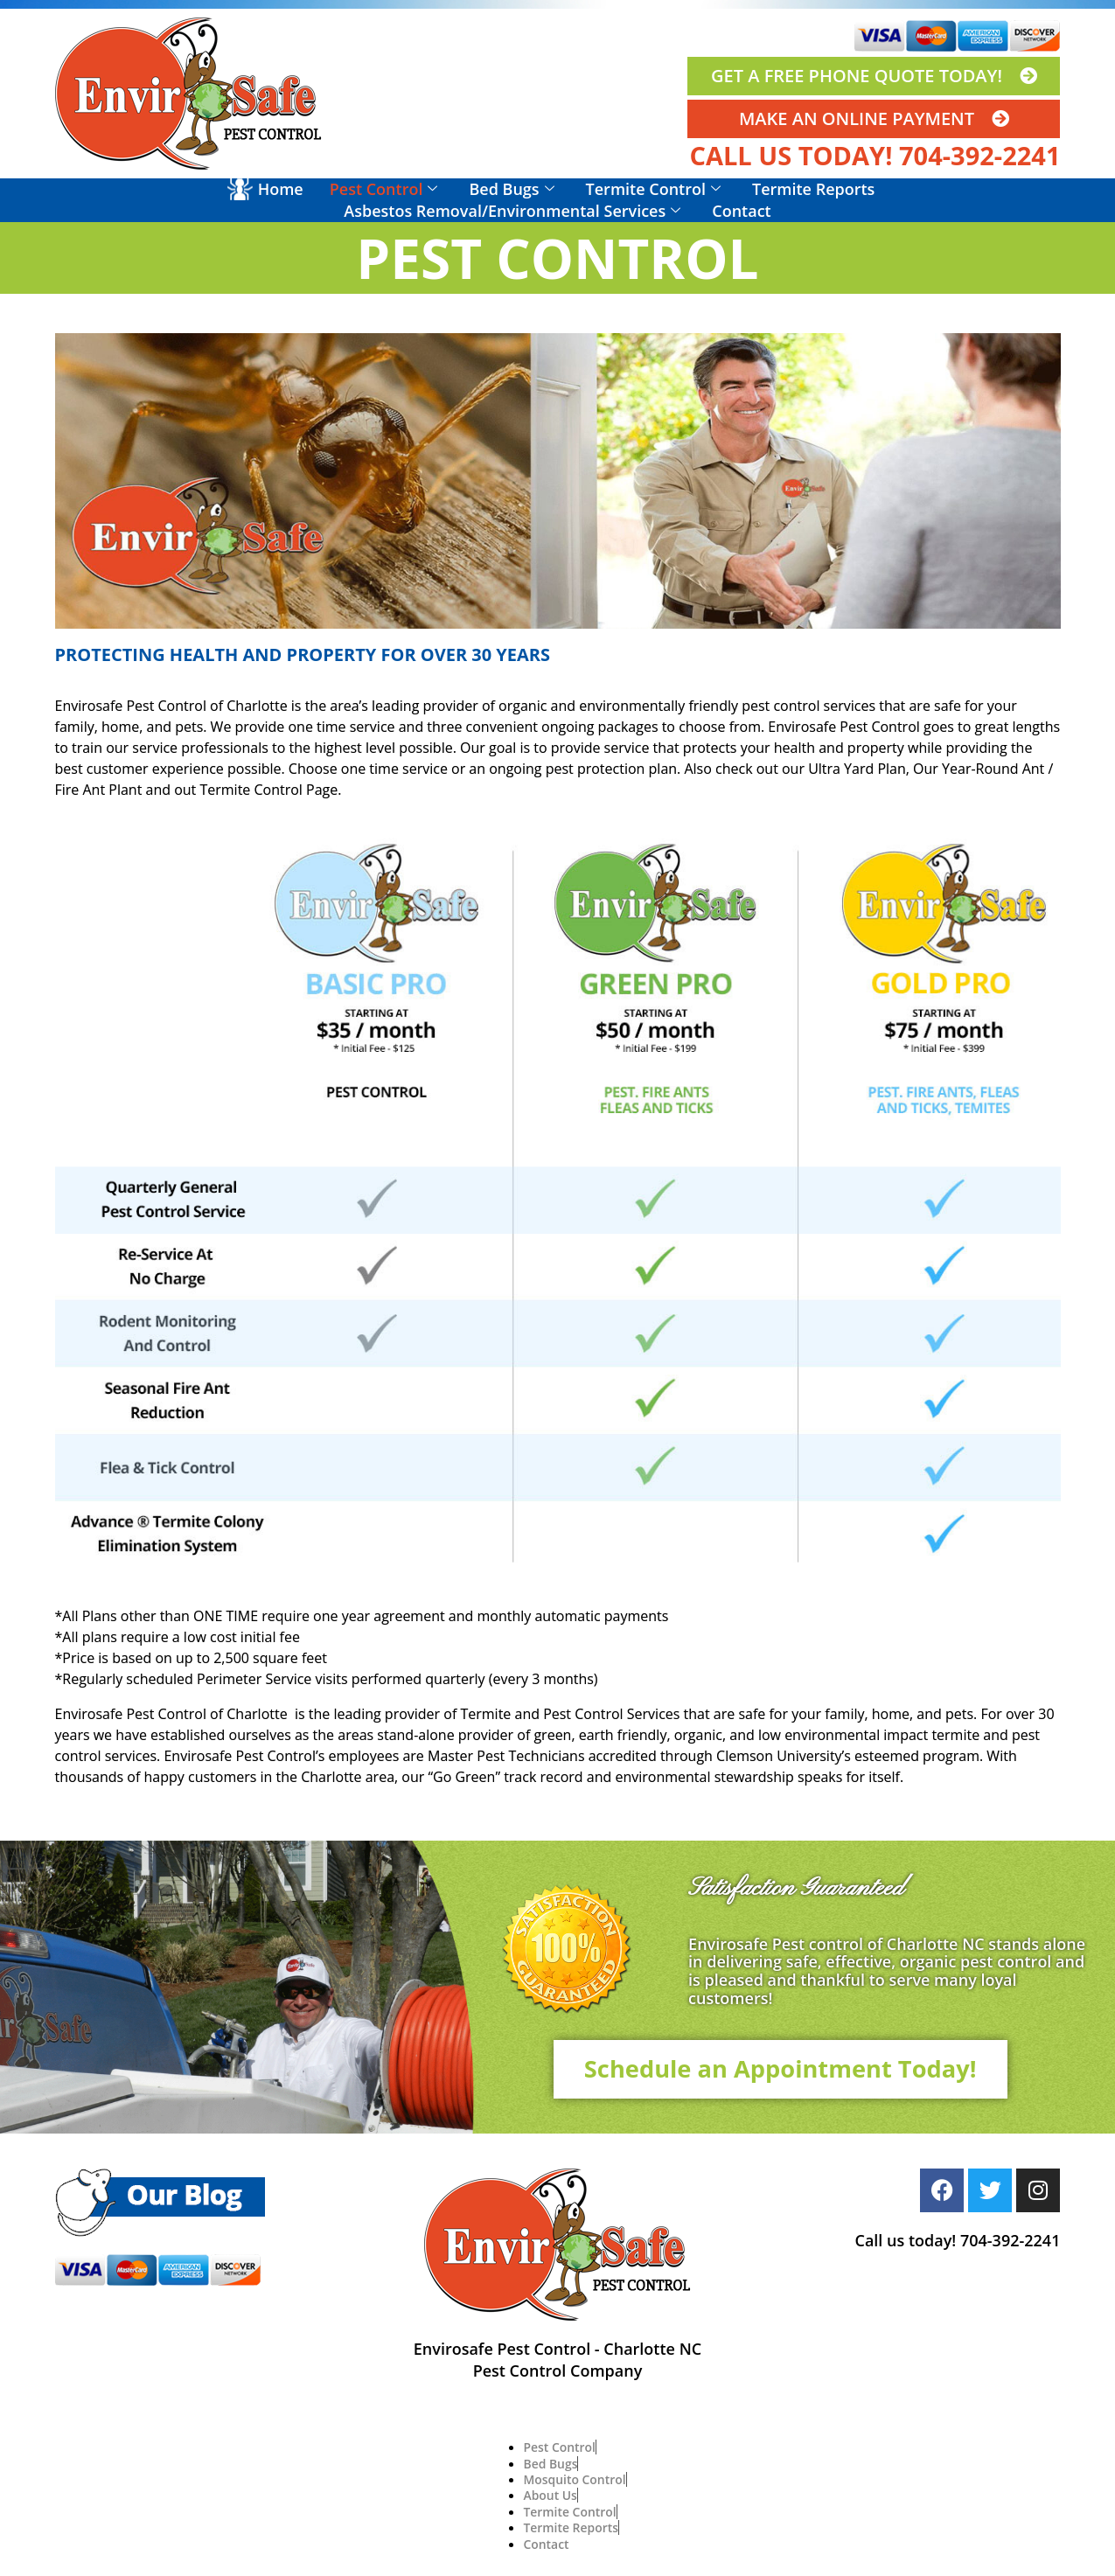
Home (280, 188)
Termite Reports (813, 188)
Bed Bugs (511, 188)
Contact (741, 210)
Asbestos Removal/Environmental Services (512, 210)
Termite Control (653, 188)
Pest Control (384, 188)
